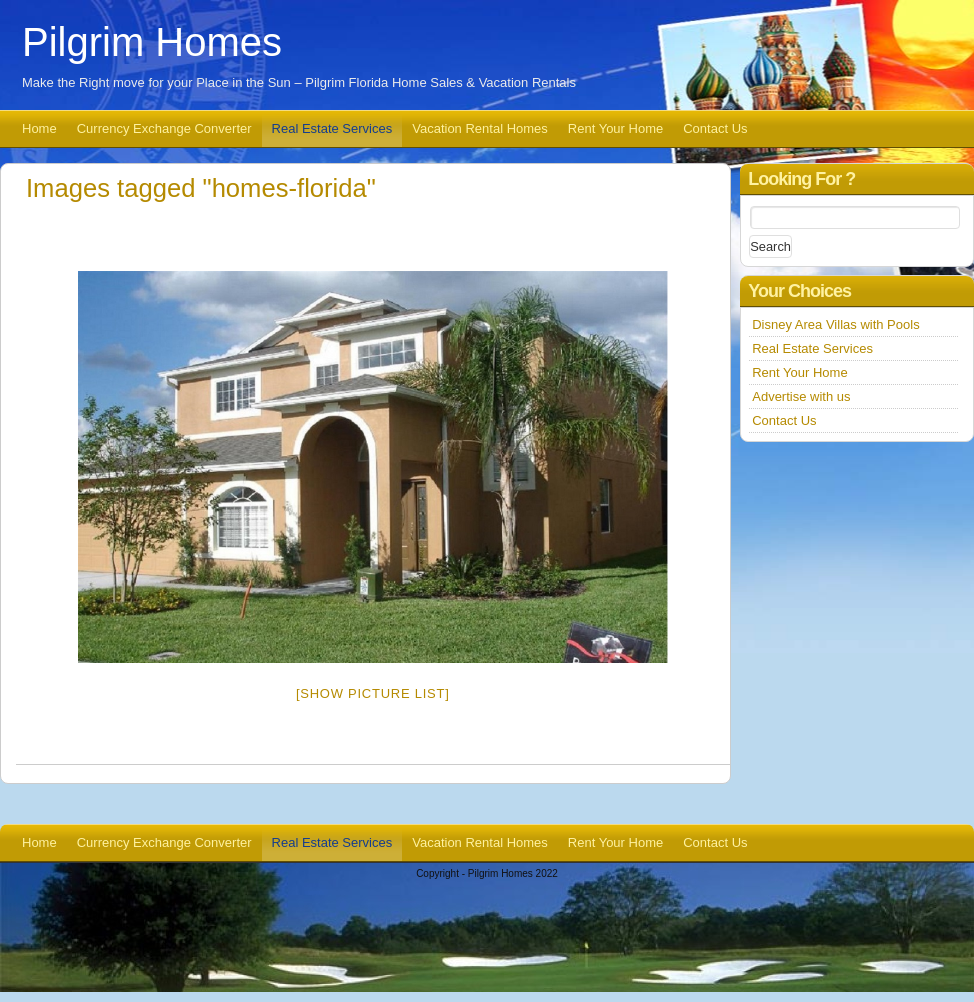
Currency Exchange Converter (164, 128)
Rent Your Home (615, 128)
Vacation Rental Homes (480, 128)
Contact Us (715, 128)
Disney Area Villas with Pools (835, 324)
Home (39, 128)
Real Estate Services (332, 128)
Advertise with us (801, 396)
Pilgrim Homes (152, 42)
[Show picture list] (373, 693)
